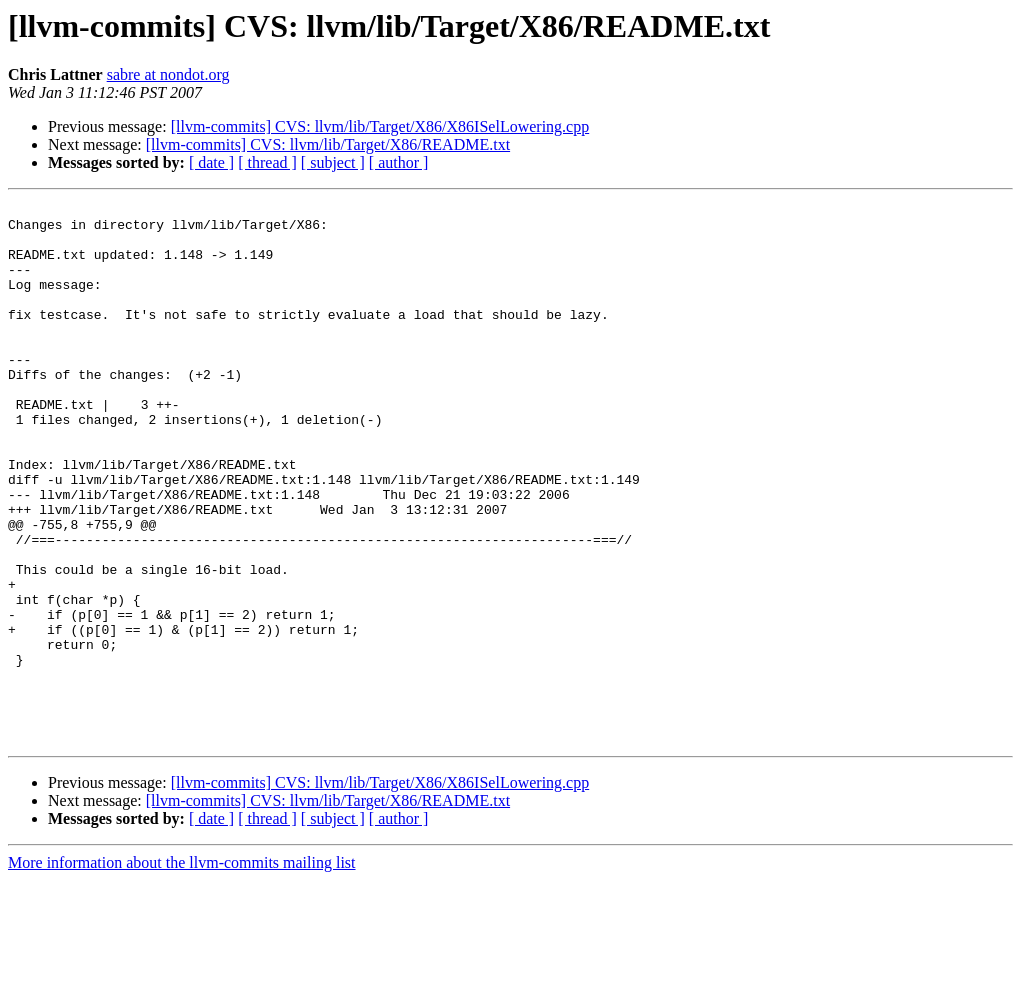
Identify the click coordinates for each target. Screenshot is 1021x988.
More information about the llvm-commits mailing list (182, 970)
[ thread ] (267, 162)
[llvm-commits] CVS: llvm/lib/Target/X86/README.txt (328, 144)
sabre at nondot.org (168, 74)
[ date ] (211, 162)
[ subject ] (333, 162)
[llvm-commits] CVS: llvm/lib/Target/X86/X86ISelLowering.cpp (380, 126)
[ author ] (399, 162)
